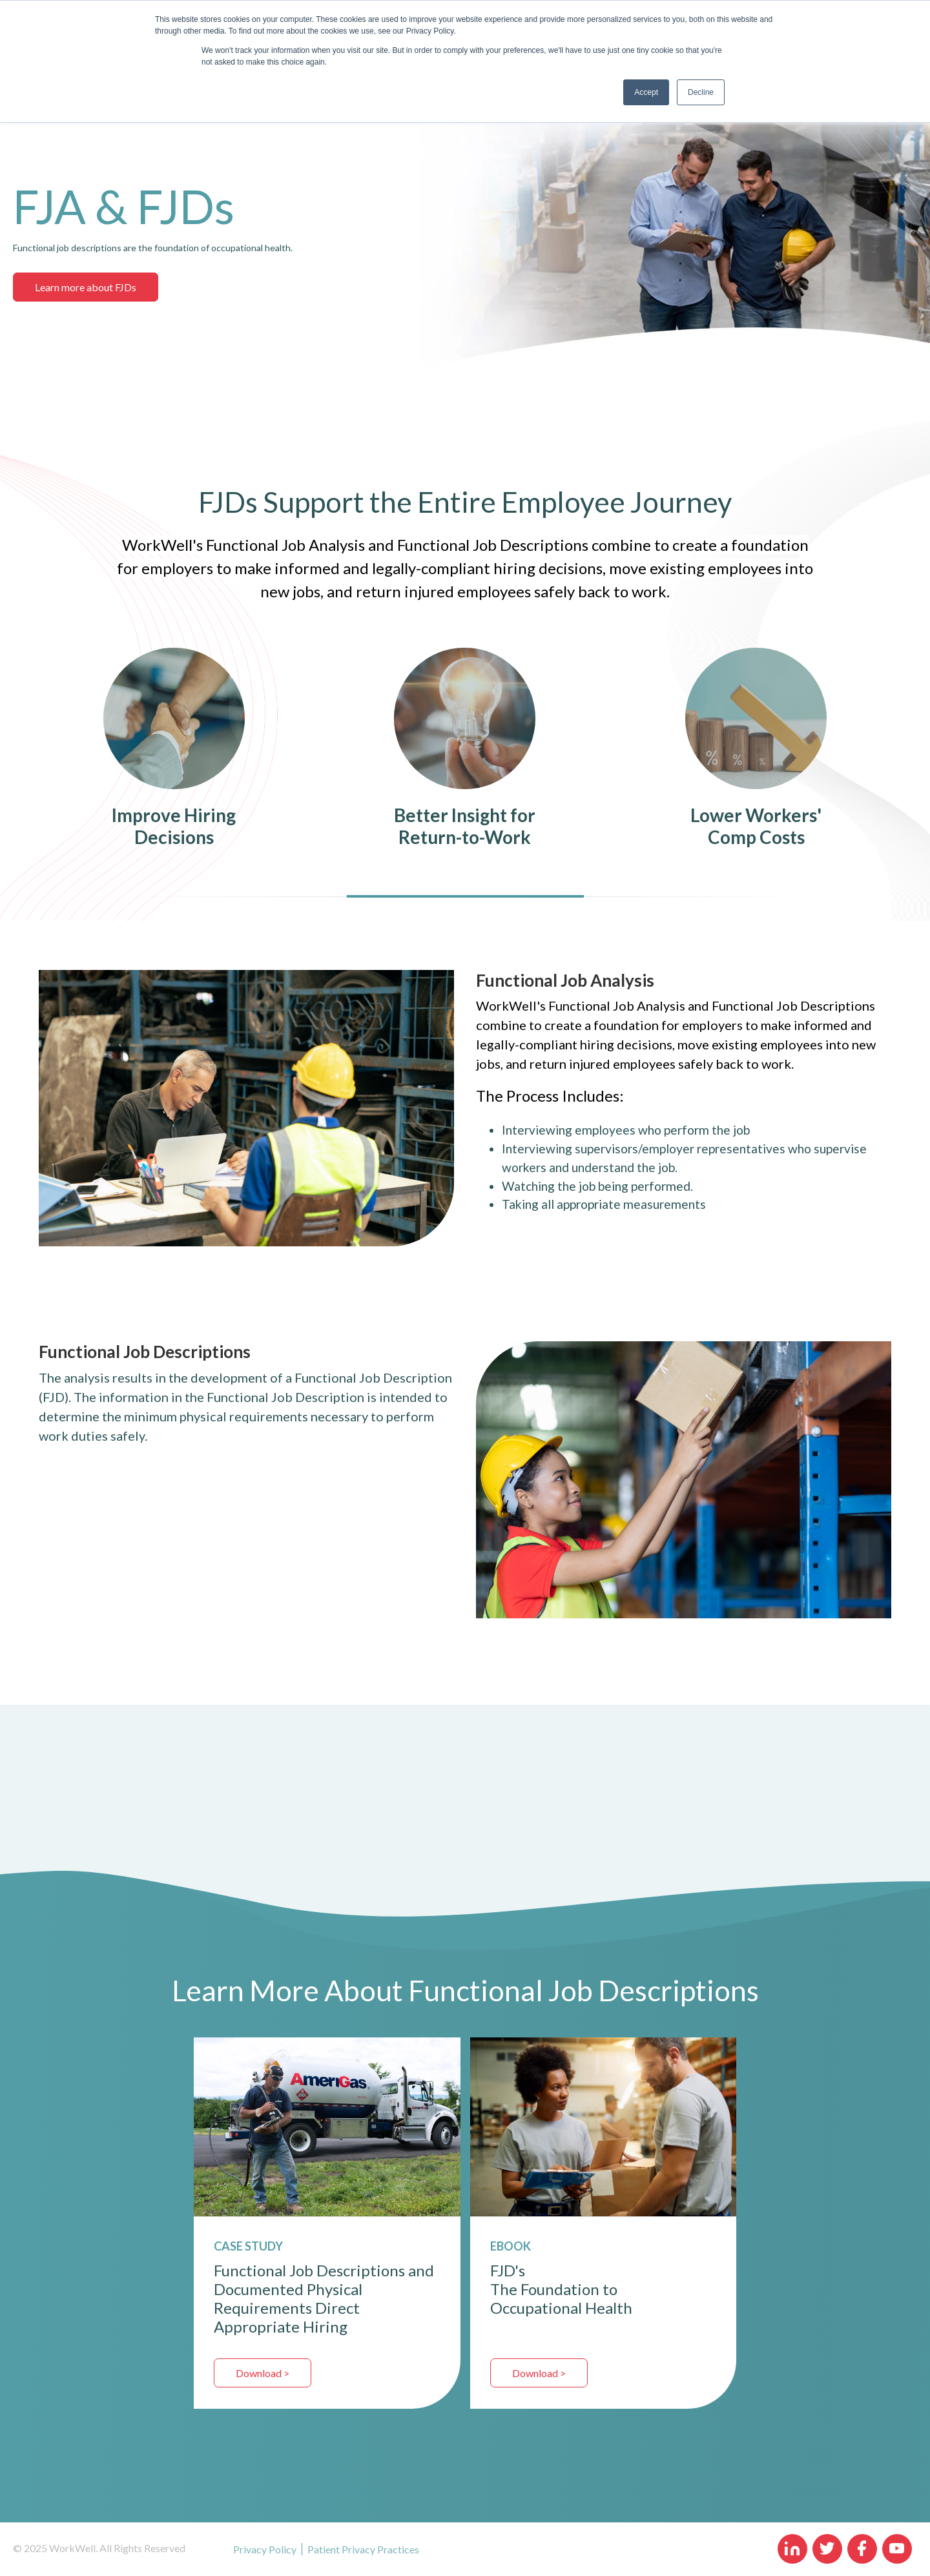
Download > (262, 2373)
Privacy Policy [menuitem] (264, 2549)
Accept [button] (646, 92)
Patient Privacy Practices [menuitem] (363, 2549)
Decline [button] (701, 92)
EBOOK (510, 2246)
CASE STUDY (248, 2246)
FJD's (507, 2270)
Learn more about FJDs (85, 287)
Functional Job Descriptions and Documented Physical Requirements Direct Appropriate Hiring (324, 2298)
